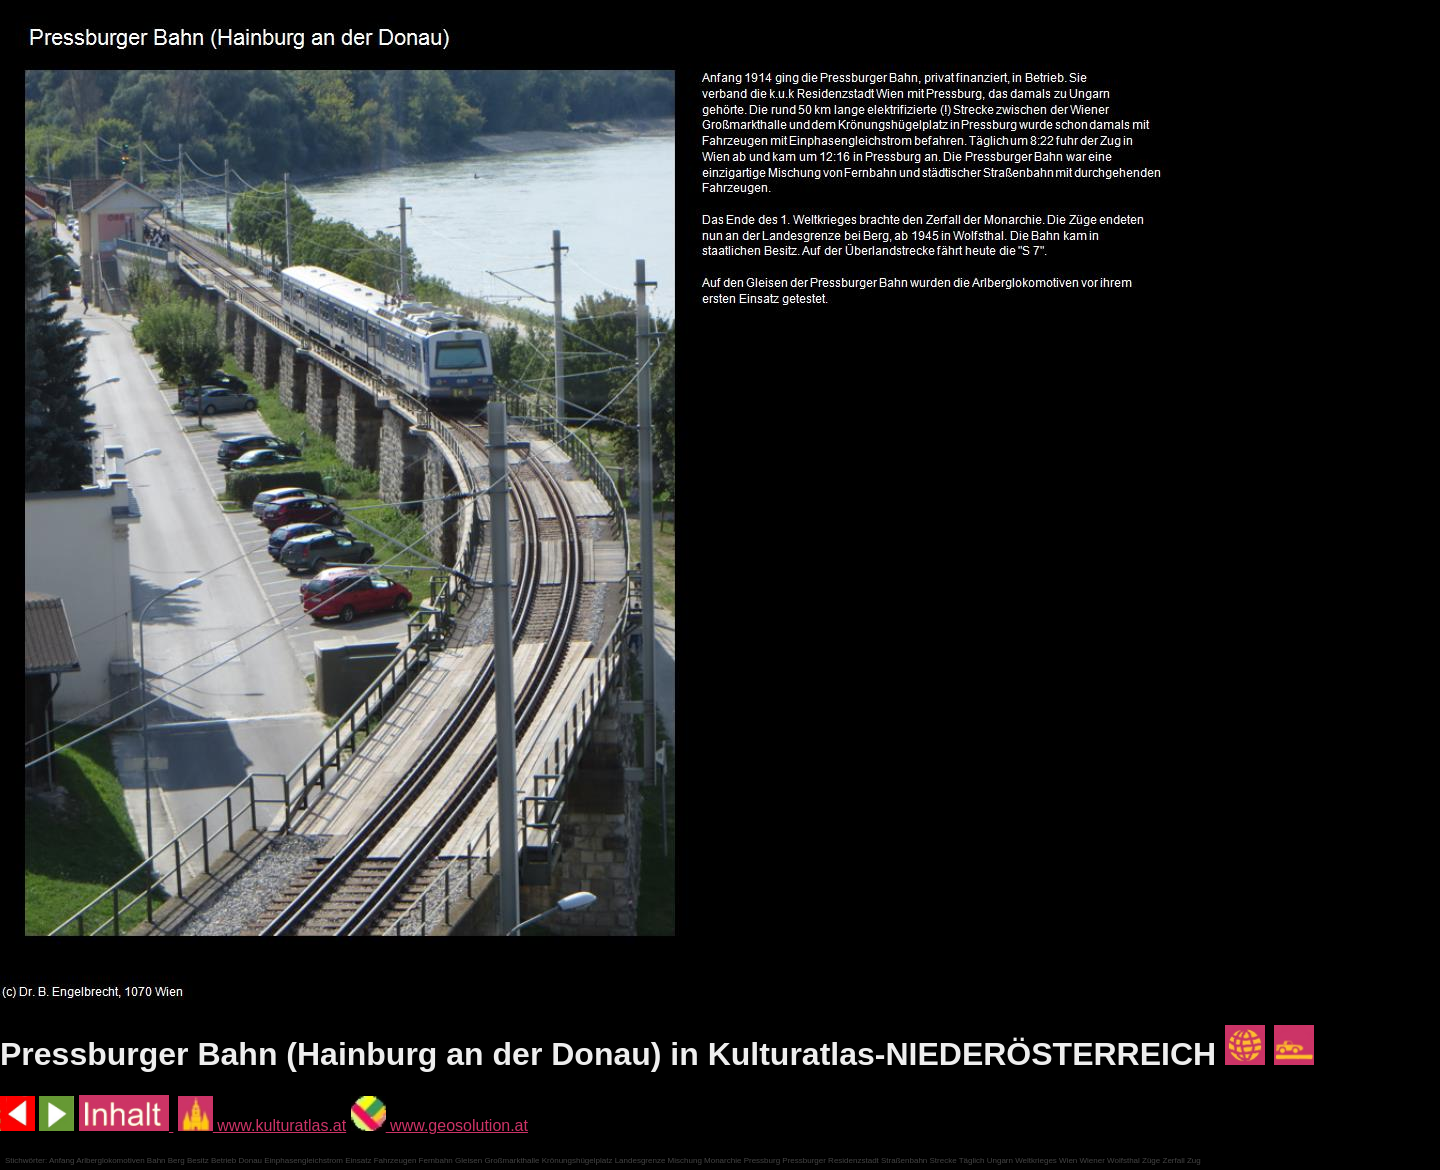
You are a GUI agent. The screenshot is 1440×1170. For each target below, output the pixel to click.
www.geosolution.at (439, 1125)
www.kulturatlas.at (262, 1125)
